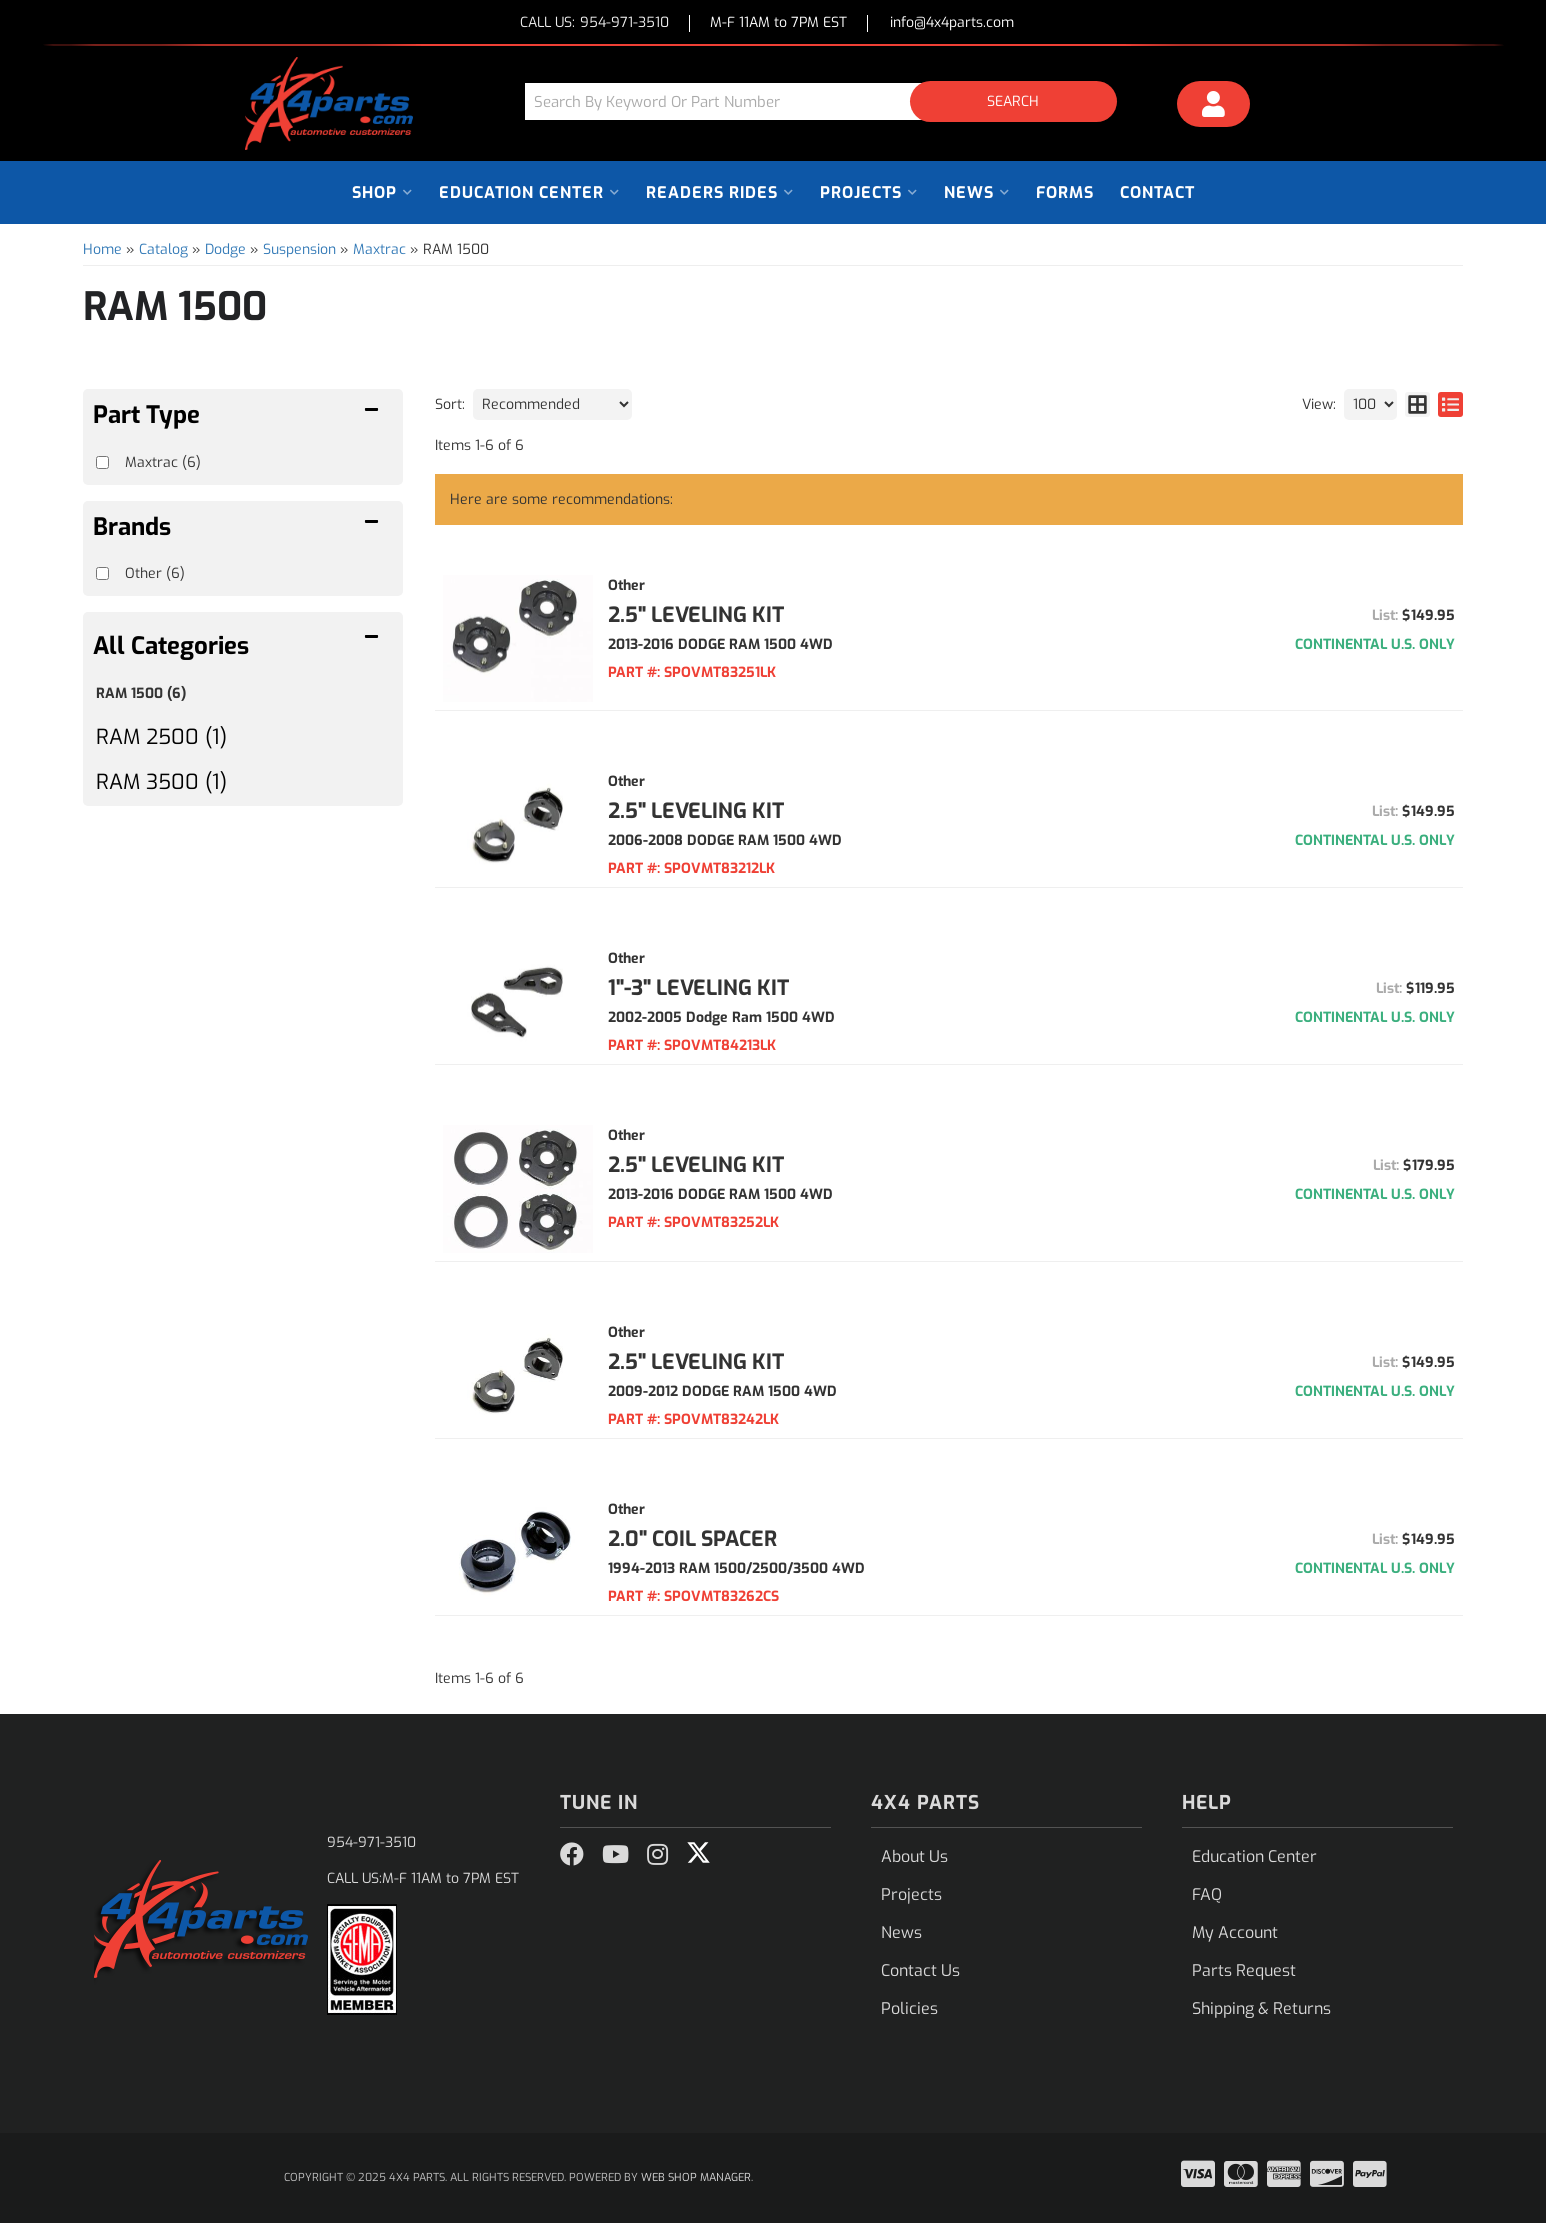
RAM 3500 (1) (161, 782)
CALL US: (594, 23)
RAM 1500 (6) (141, 693)
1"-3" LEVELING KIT (698, 988)
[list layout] (1450, 404)
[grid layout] (1417, 404)
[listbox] (552, 404)
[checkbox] (102, 573)
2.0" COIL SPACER (692, 1539)
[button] (828, 101)
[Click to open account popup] (1214, 107)
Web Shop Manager (696, 2177)
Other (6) (155, 573)
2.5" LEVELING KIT (696, 615)
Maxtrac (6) (163, 462)
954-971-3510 (371, 1842)
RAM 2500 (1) (161, 737)
